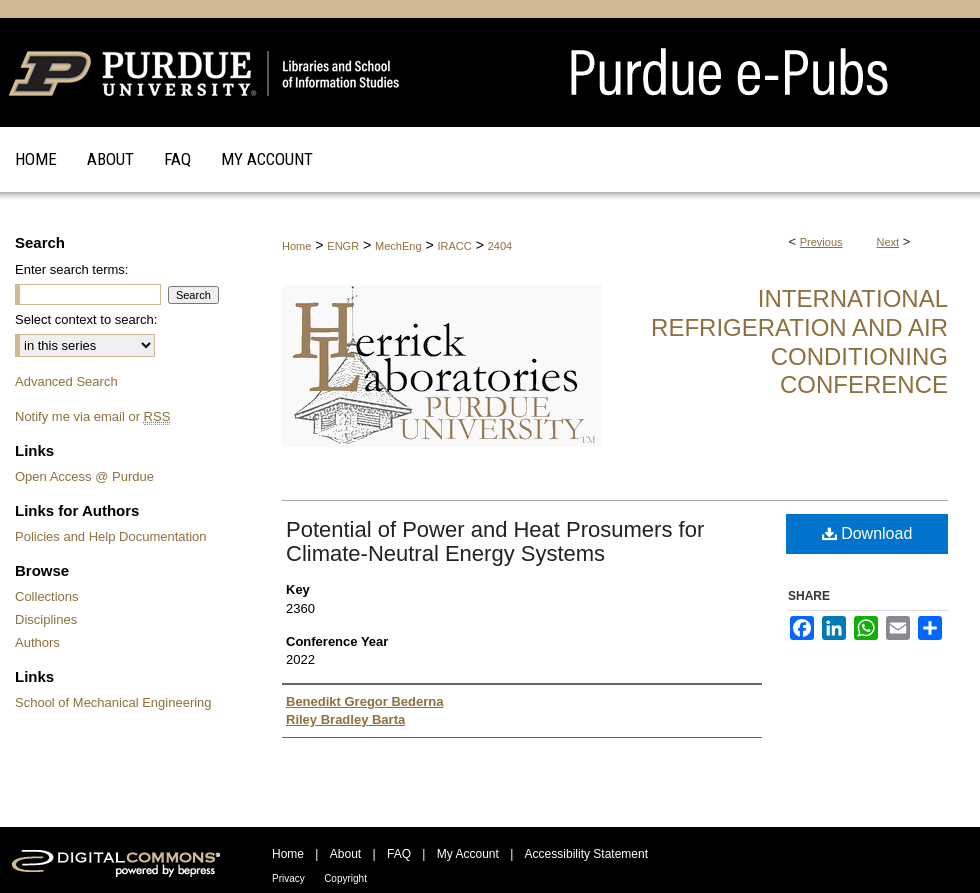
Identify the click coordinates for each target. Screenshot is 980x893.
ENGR (343, 246)
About (345, 854)
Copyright (345, 878)
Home (296, 246)
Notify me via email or (92, 416)
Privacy (288, 878)
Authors (37, 642)
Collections (47, 596)
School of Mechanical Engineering (113, 702)
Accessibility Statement (586, 854)
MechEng (398, 246)
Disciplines (46, 619)
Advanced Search (66, 381)
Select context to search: (86, 319)
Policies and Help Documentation (111, 536)
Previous (821, 242)
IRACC (455, 246)
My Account (468, 854)
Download (867, 533)
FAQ (399, 854)
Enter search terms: (71, 269)
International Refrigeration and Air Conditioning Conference (799, 341)
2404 (500, 246)
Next (888, 242)
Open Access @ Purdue (84, 476)
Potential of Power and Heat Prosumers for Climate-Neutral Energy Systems (495, 541)
